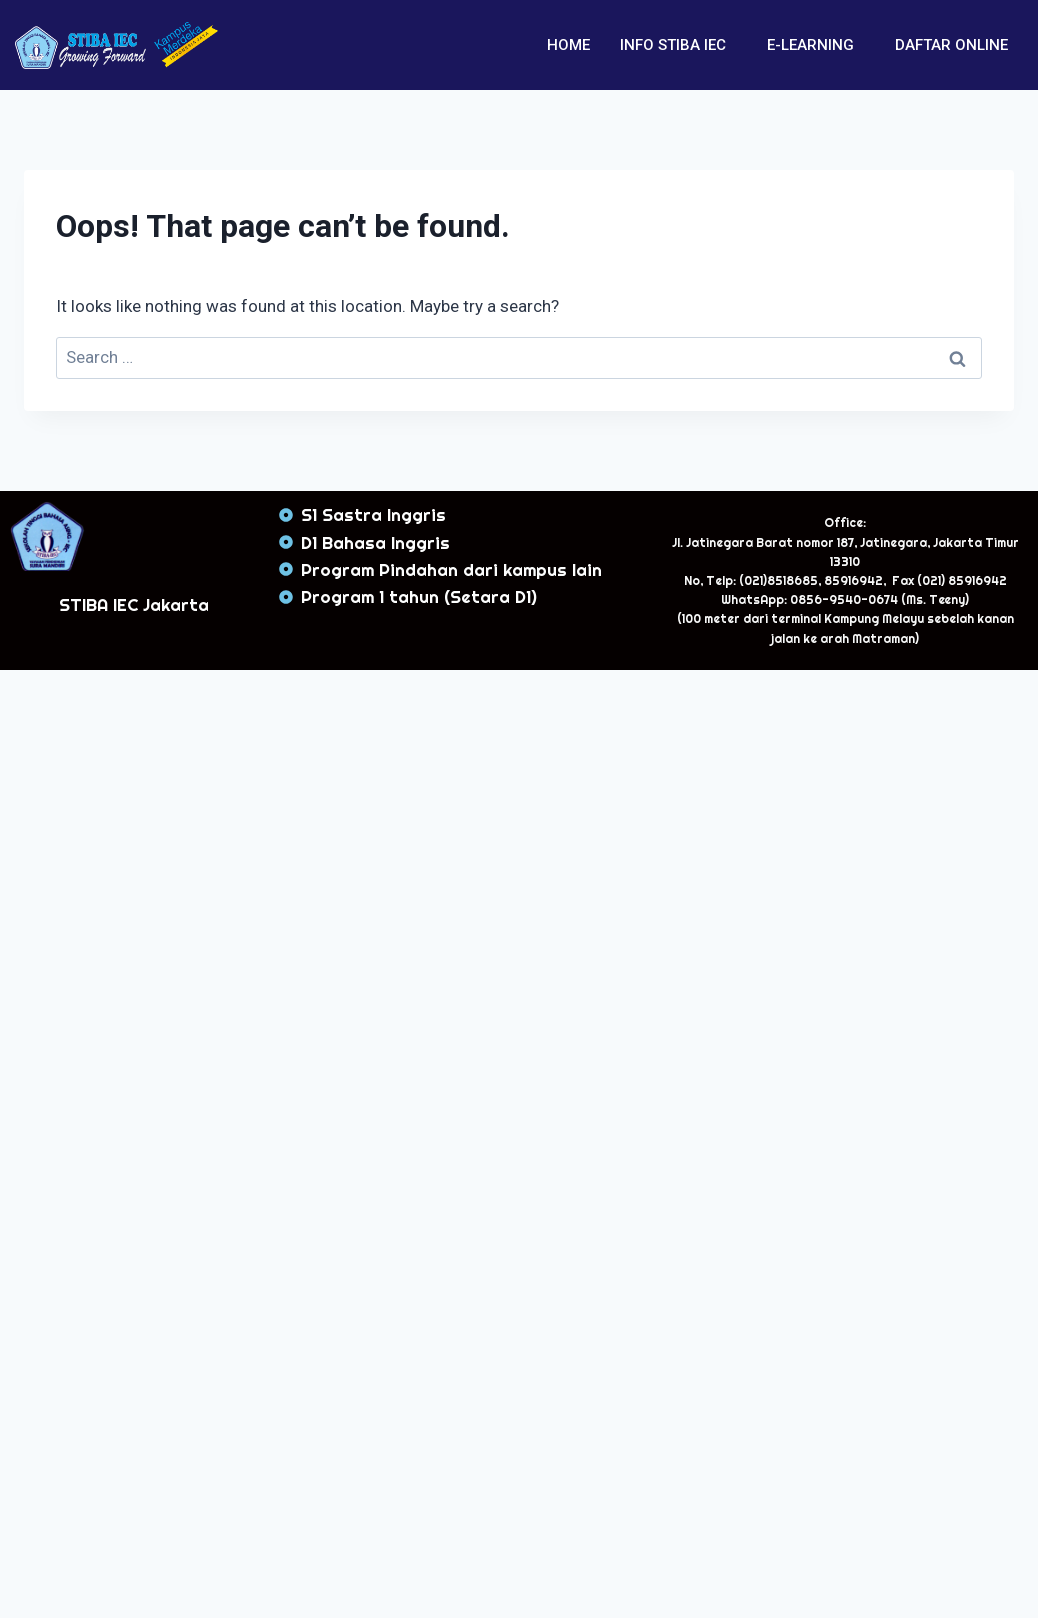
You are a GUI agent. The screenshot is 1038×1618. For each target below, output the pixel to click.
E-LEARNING (810, 45)
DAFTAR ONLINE (951, 45)
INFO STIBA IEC (673, 45)
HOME (568, 45)
